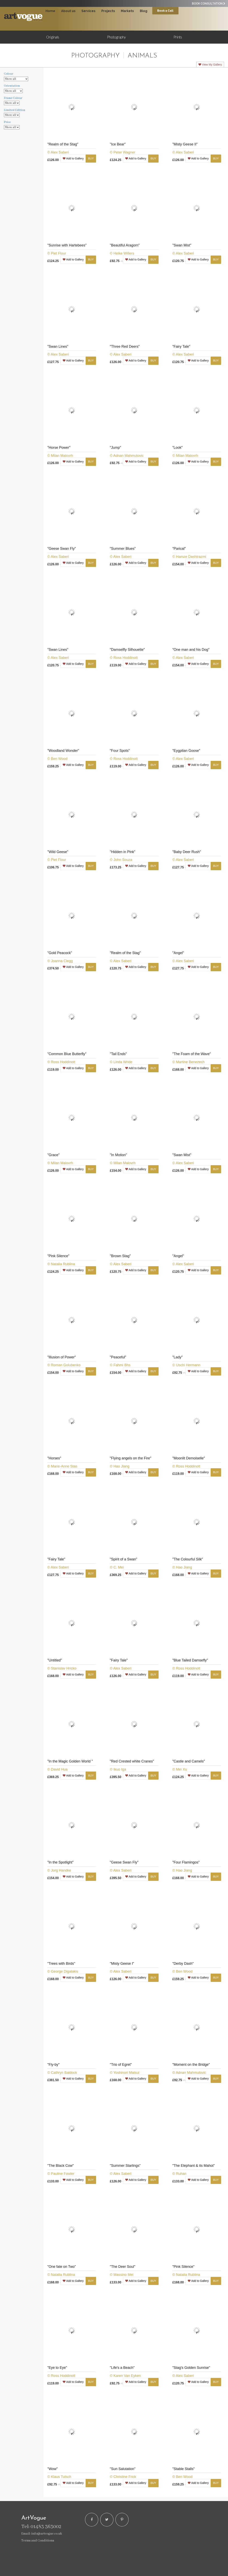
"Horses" (54, 1458)
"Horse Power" (58, 447)
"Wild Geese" (57, 852)
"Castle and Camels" (188, 1761)
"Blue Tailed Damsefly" (190, 1660)
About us (68, 11)
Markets (127, 11)
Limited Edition (14, 110)
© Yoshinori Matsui (124, 2073)
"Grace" (53, 1155)
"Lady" (177, 1357)
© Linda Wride (121, 1062)
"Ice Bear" (118, 144)
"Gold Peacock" (59, 953)
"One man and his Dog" (190, 650)
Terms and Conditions (37, 2541)
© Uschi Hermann (186, 1365)
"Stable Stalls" (183, 2469)
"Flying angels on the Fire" (130, 1458)
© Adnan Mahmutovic (127, 456)
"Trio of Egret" (121, 2065)
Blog (143, 11)
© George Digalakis (62, 1971)
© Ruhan (179, 2174)
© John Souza (121, 860)
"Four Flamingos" (186, 1862)
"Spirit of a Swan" (123, 1559)
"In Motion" (118, 1155)
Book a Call (165, 10)
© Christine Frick (123, 2477)
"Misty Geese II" (185, 144)
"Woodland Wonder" (63, 751)
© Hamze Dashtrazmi (189, 557)
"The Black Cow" (60, 2166)
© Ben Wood (57, 759)
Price (7, 122)
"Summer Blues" (123, 549)
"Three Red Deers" (125, 346)
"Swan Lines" (57, 346)
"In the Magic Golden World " (70, 1761)
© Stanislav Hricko (61, 1668)
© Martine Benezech (188, 1062)
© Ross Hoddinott (124, 658)
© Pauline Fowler (60, 2174)
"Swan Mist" (181, 245)
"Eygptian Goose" (186, 751)
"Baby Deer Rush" (186, 852)
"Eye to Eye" (57, 2368)
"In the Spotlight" (60, 1862)
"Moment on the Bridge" (191, 2065)
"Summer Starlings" (125, 2166)
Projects (108, 11)
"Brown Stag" (120, 1256)
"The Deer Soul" (122, 2267)
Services (88, 11)
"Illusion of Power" (61, 1357)
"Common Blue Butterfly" (66, 1054)
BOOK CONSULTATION (208, 3)
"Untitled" (54, 1660)
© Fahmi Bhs (120, 1365)
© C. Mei (117, 1567)
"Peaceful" (118, 1357)
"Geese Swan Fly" (61, 549)
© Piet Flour (56, 253)
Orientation (12, 86)
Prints (178, 37)
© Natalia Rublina (61, 1264)
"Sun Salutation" (122, 2469)
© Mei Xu (179, 1769)
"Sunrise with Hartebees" (67, 245)
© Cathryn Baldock (62, 2073)
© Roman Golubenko (63, 1365)
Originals (52, 37)
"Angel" (178, 953)
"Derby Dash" (183, 1963)
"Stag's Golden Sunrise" (191, 2368)
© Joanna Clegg (60, 961)
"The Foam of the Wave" (191, 1054)
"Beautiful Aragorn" (125, 245)
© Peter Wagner (122, 152)
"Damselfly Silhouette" (127, 650)
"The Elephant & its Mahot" (193, 2166)
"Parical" (179, 549)
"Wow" (52, 2469)
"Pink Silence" (58, 1256)
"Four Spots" (120, 751)
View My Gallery (210, 64)
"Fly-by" (53, 2065)
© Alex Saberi (58, 152)
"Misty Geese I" (122, 1963)
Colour (8, 74)
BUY (91, 158)
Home (50, 11)
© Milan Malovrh (60, 456)
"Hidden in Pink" (122, 852)
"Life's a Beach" (122, 2368)
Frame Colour (13, 98)
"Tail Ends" (118, 1054)
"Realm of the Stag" (62, 144)
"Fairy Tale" (181, 346)
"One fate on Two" (61, 2267)
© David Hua (57, 1769)
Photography (116, 37)
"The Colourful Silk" (187, 1559)
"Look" (177, 447)
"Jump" (115, 447)
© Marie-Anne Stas (62, 1466)
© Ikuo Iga (118, 1769)
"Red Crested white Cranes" (132, 1761)
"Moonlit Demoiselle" (188, 1458)
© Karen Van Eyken (125, 2376)
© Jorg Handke (59, 1870)
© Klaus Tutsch (59, 2477)
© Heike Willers (122, 253)
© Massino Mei (121, 2275)
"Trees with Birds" (61, 1963)
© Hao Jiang (119, 1466)
